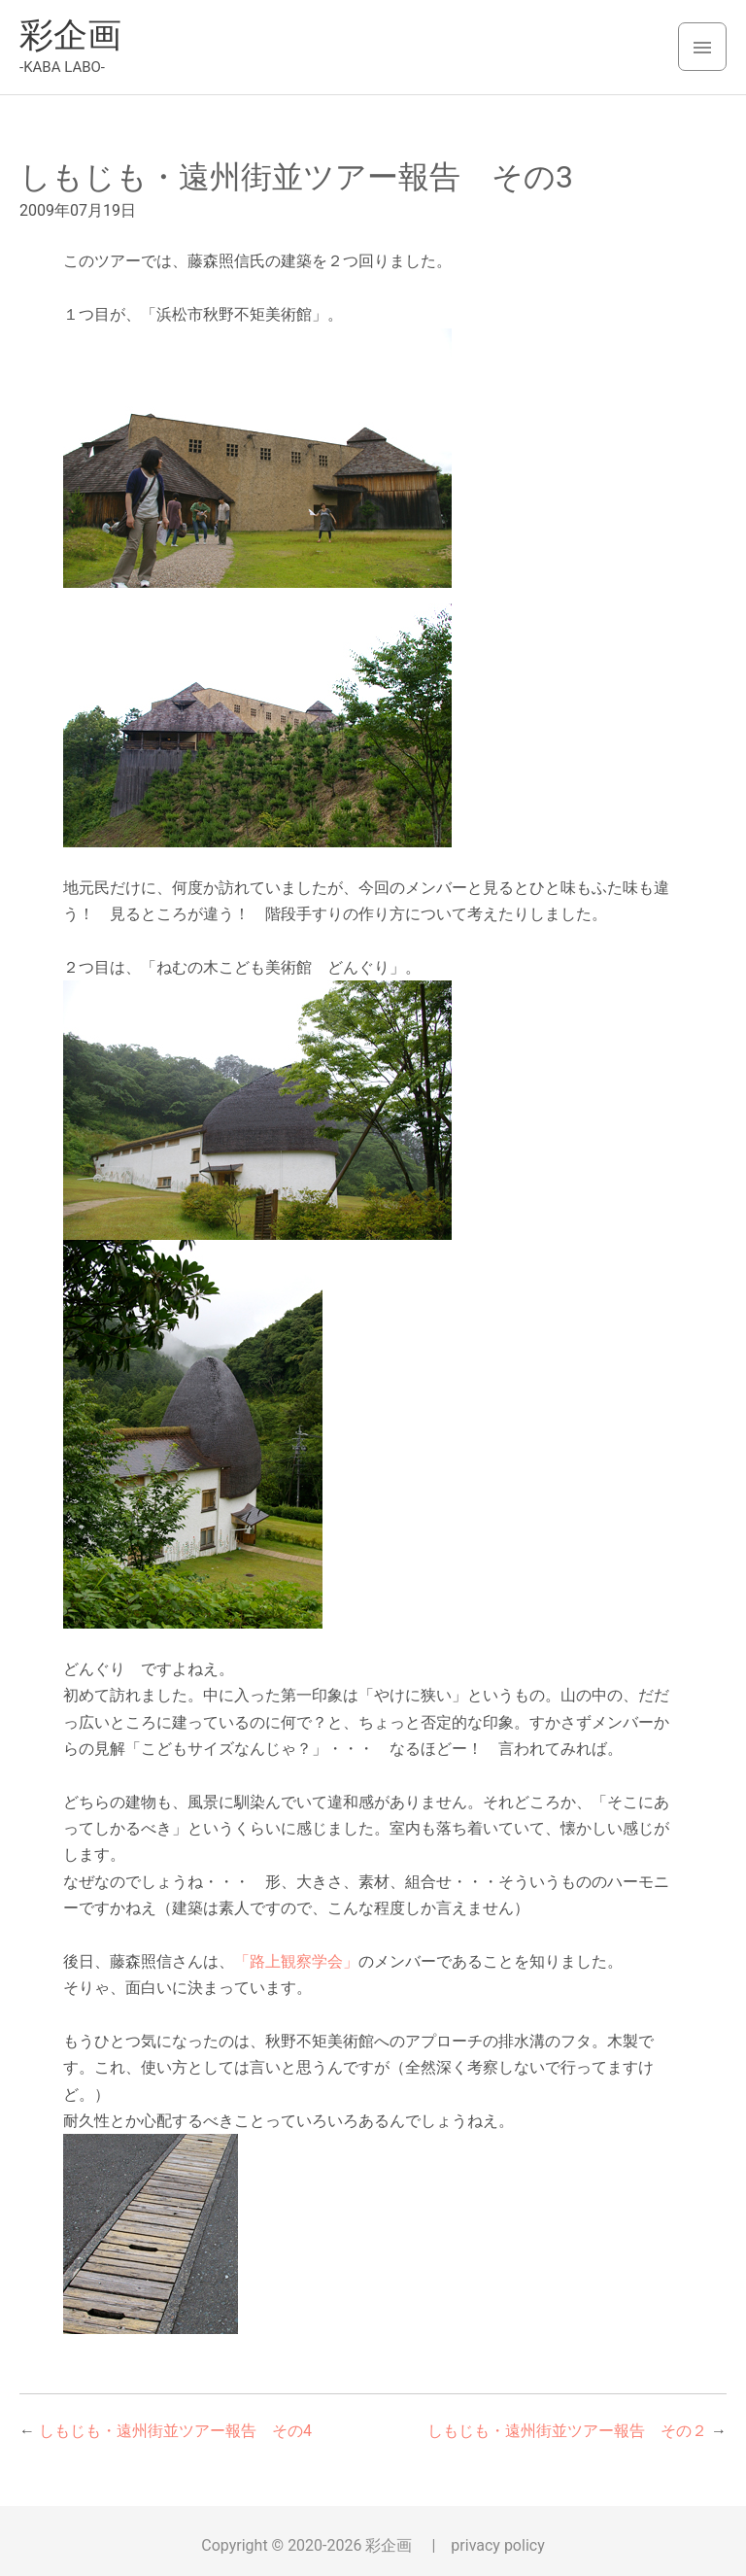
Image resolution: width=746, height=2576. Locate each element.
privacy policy (497, 2545)
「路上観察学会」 (296, 1961)
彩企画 (70, 35)
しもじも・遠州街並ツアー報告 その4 (175, 2430)
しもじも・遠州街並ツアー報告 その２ (567, 2430)
